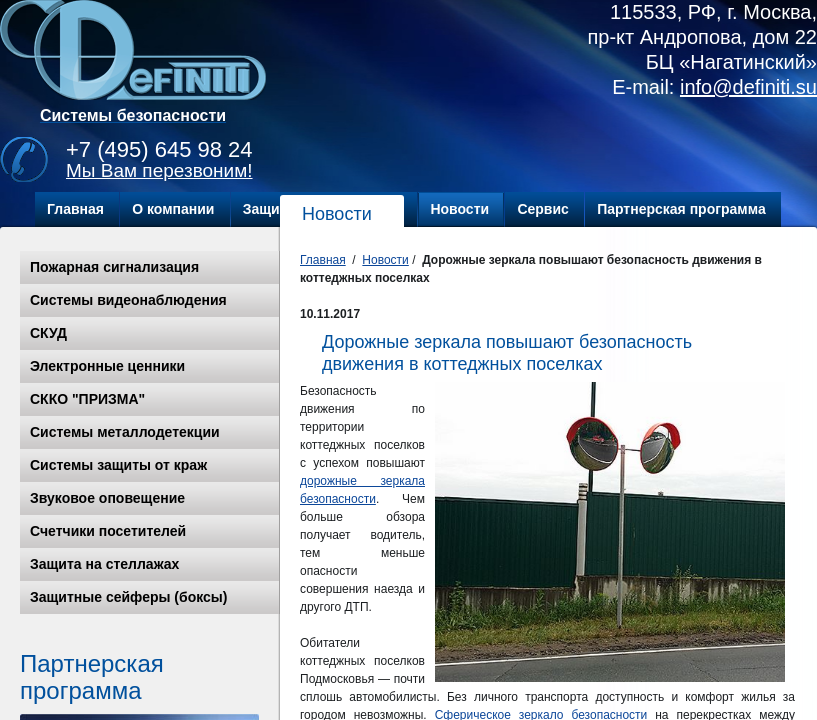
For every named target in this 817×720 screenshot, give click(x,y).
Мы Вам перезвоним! (159, 170)
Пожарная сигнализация (114, 267)
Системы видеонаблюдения (128, 300)
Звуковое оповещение (107, 498)
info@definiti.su (748, 87)
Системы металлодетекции (125, 432)
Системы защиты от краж (118, 465)
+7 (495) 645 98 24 (159, 149)
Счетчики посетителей (108, 531)
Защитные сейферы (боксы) (128, 597)
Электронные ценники (107, 366)
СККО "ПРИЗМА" (87, 399)
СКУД (48, 333)
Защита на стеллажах (104, 564)
